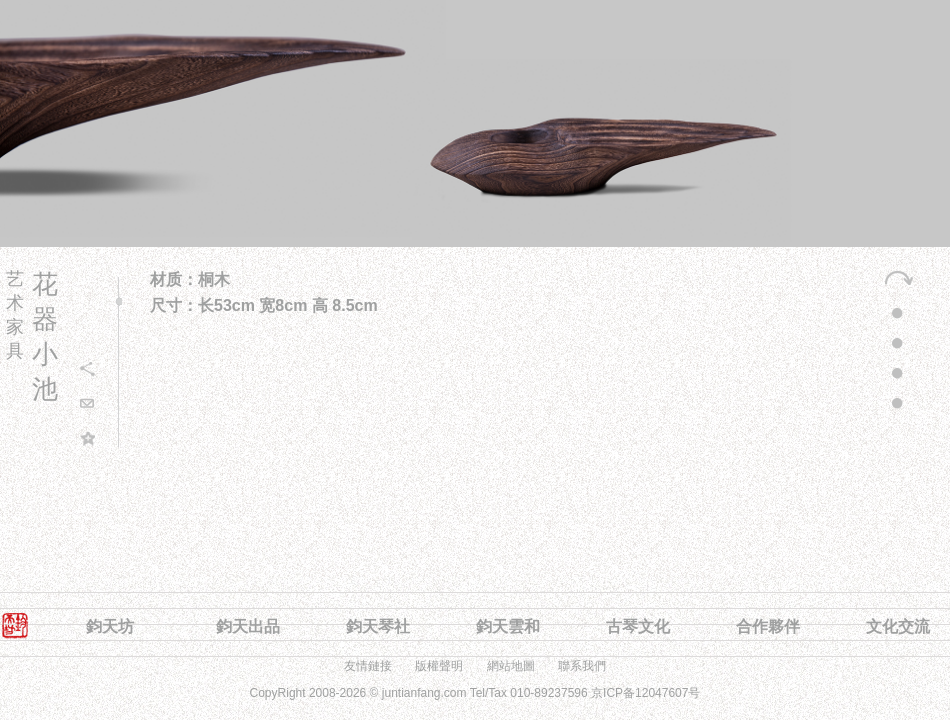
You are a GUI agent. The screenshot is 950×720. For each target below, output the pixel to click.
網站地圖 (511, 666)
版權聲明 (439, 666)
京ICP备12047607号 (645, 693)
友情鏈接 (368, 666)
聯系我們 (582, 666)
